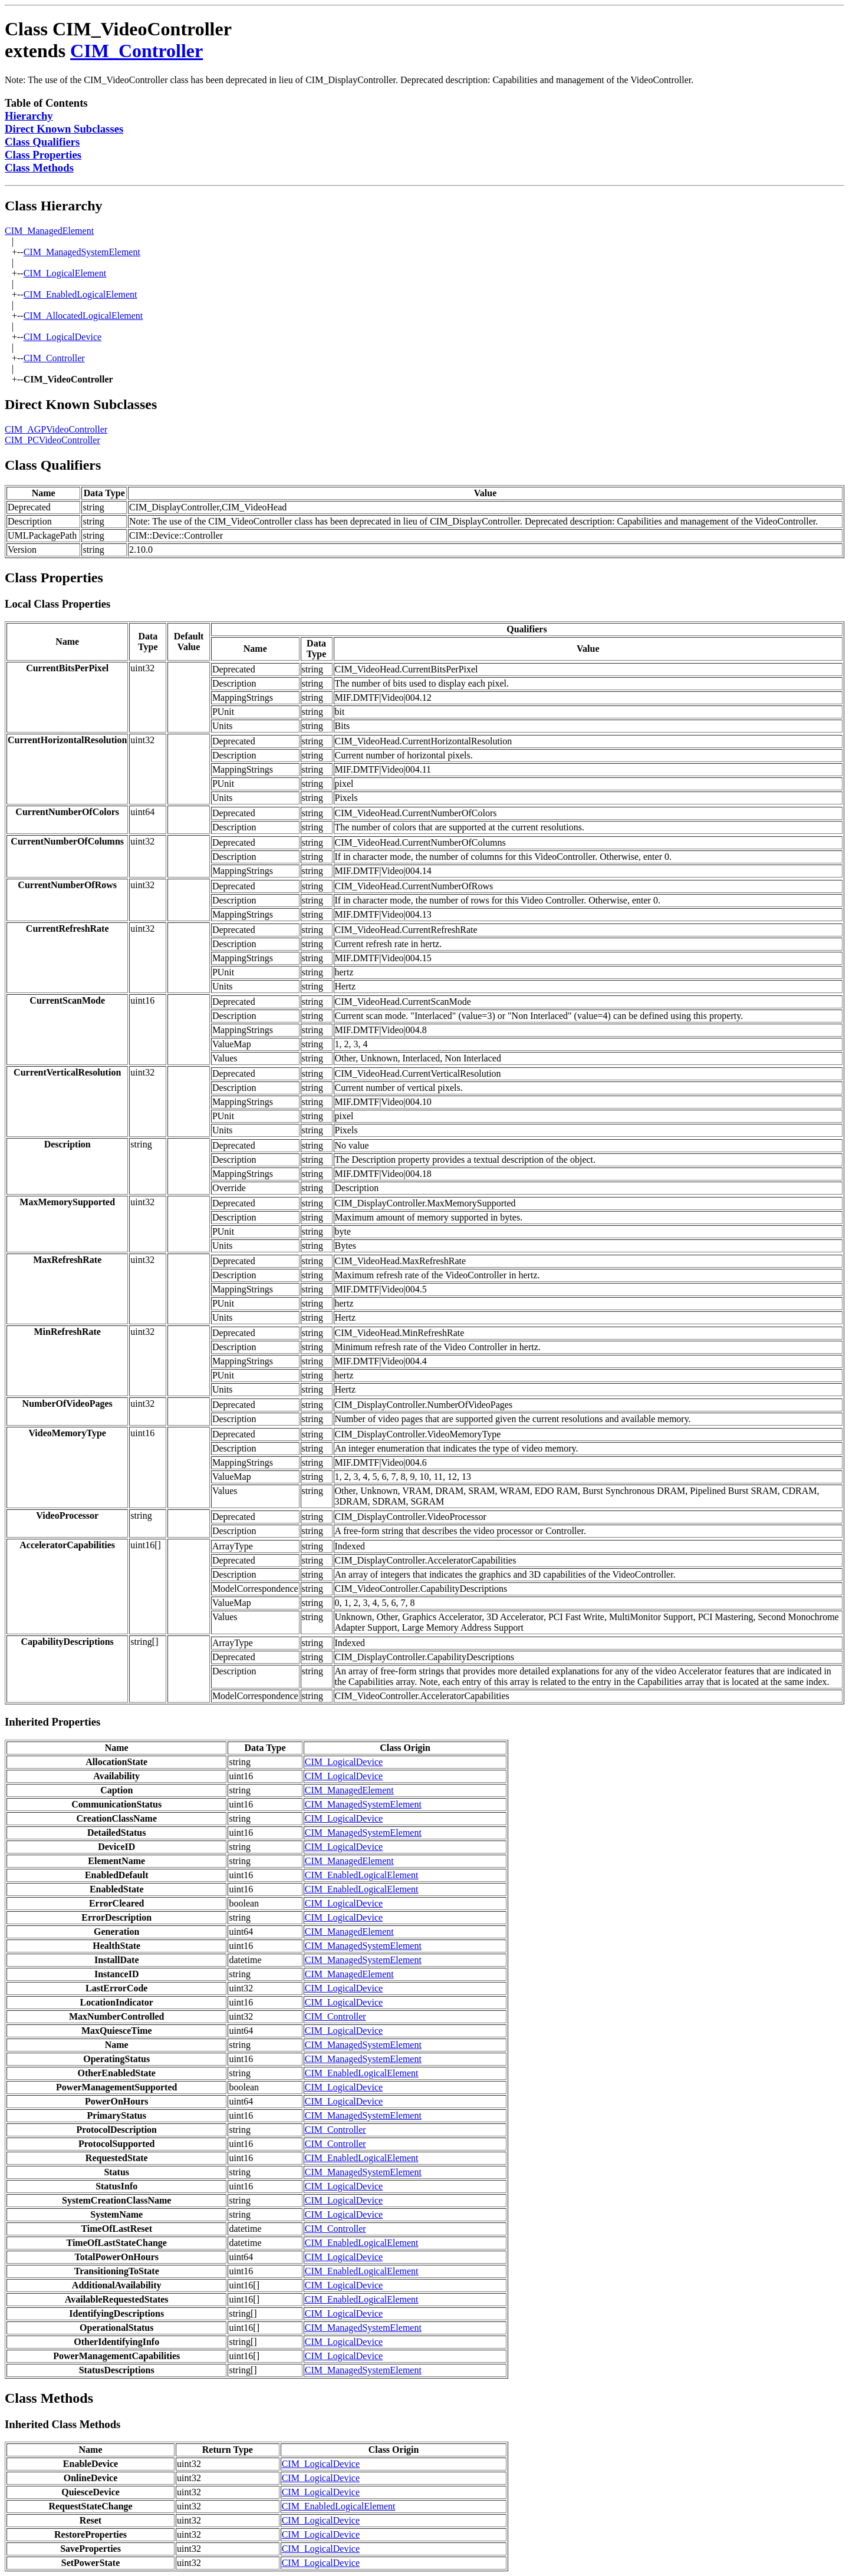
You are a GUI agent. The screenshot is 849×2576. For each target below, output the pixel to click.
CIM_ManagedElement (49, 231)
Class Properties (43, 155)
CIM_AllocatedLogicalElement (83, 316)
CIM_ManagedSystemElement (82, 252)
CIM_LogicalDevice (62, 337)
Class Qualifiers (42, 142)
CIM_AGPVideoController (56, 429)
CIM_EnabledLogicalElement (80, 294)
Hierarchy (29, 116)
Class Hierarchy (54, 205)
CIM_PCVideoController (52, 440)
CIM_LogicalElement (65, 273)
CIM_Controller (136, 50)
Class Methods (39, 167)
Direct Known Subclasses (64, 129)
